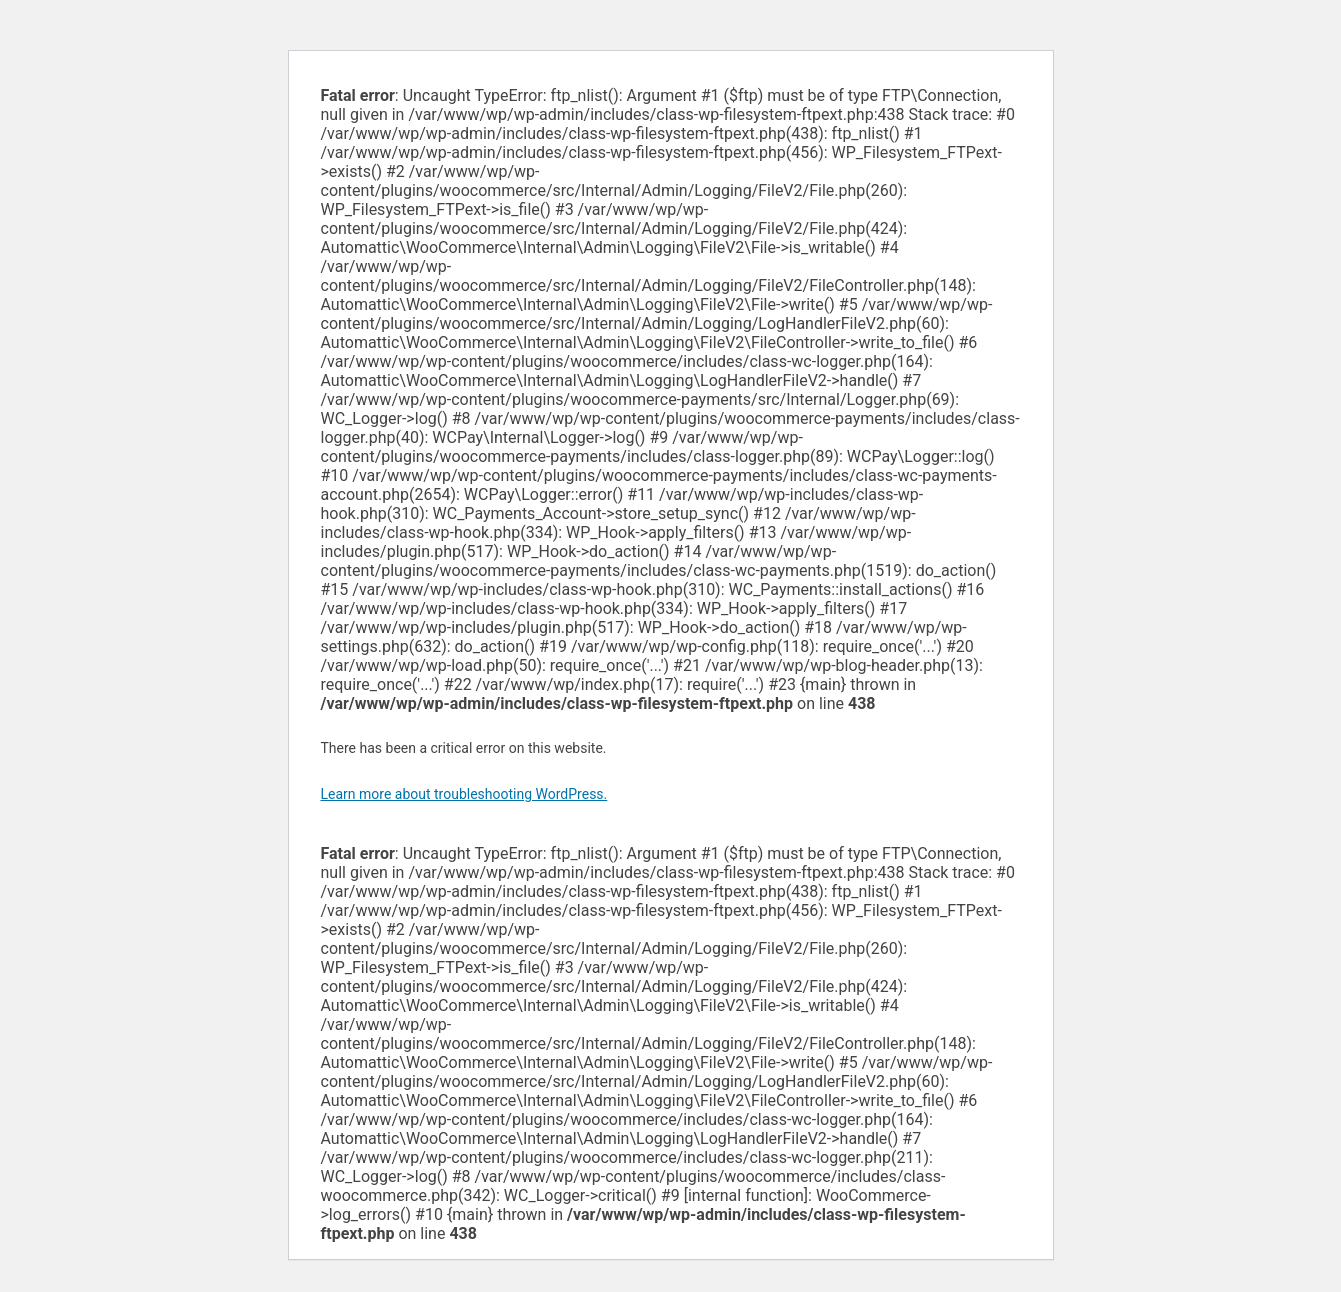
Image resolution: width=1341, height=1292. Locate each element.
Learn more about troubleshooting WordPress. (464, 794)
